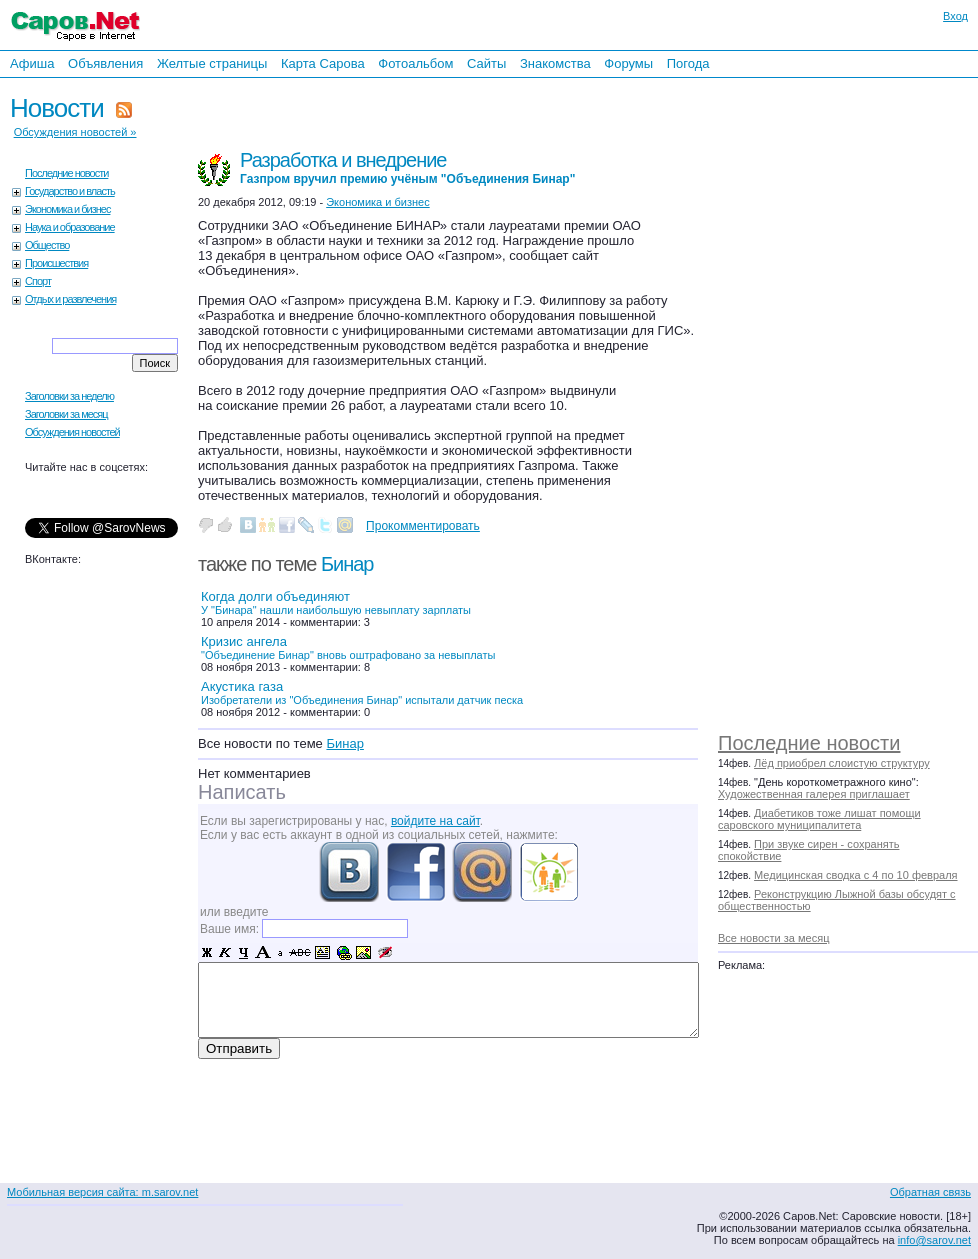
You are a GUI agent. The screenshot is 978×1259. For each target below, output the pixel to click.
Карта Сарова (323, 63)
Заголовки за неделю (69, 396)
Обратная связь (930, 1192)
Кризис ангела (348, 647)
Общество (47, 245)
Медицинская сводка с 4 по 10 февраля (855, 875)
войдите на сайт (435, 821)
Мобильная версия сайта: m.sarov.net (102, 1192)
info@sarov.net (934, 1240)
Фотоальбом (415, 63)
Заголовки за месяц (66, 414)
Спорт (38, 281)
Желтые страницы (212, 63)
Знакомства (555, 63)
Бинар (347, 564)
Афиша (32, 63)
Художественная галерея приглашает (814, 794)
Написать (242, 792)
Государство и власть (70, 191)
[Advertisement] (822, 400)
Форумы (628, 63)
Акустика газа (362, 692)
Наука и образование (70, 227)
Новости (57, 108)
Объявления (105, 63)
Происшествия (56, 263)
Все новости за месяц (773, 938)
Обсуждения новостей (72, 432)
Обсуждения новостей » (75, 132)
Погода (688, 63)
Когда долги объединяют (336, 602)
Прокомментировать (423, 526)
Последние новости (809, 743)
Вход (955, 16)
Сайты (486, 63)
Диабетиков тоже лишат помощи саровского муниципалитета (819, 819)
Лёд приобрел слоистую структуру (842, 763)
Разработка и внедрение (407, 167)
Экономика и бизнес (67, 209)
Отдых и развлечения (70, 299)
